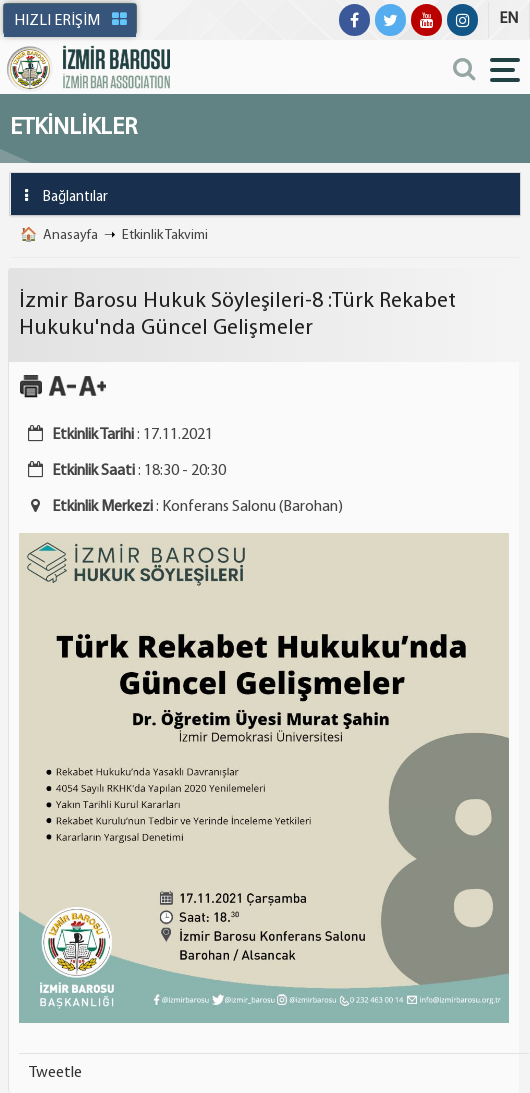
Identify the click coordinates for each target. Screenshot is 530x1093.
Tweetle (55, 1073)
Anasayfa (70, 235)
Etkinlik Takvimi (165, 235)
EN (508, 19)
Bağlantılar (59, 195)
